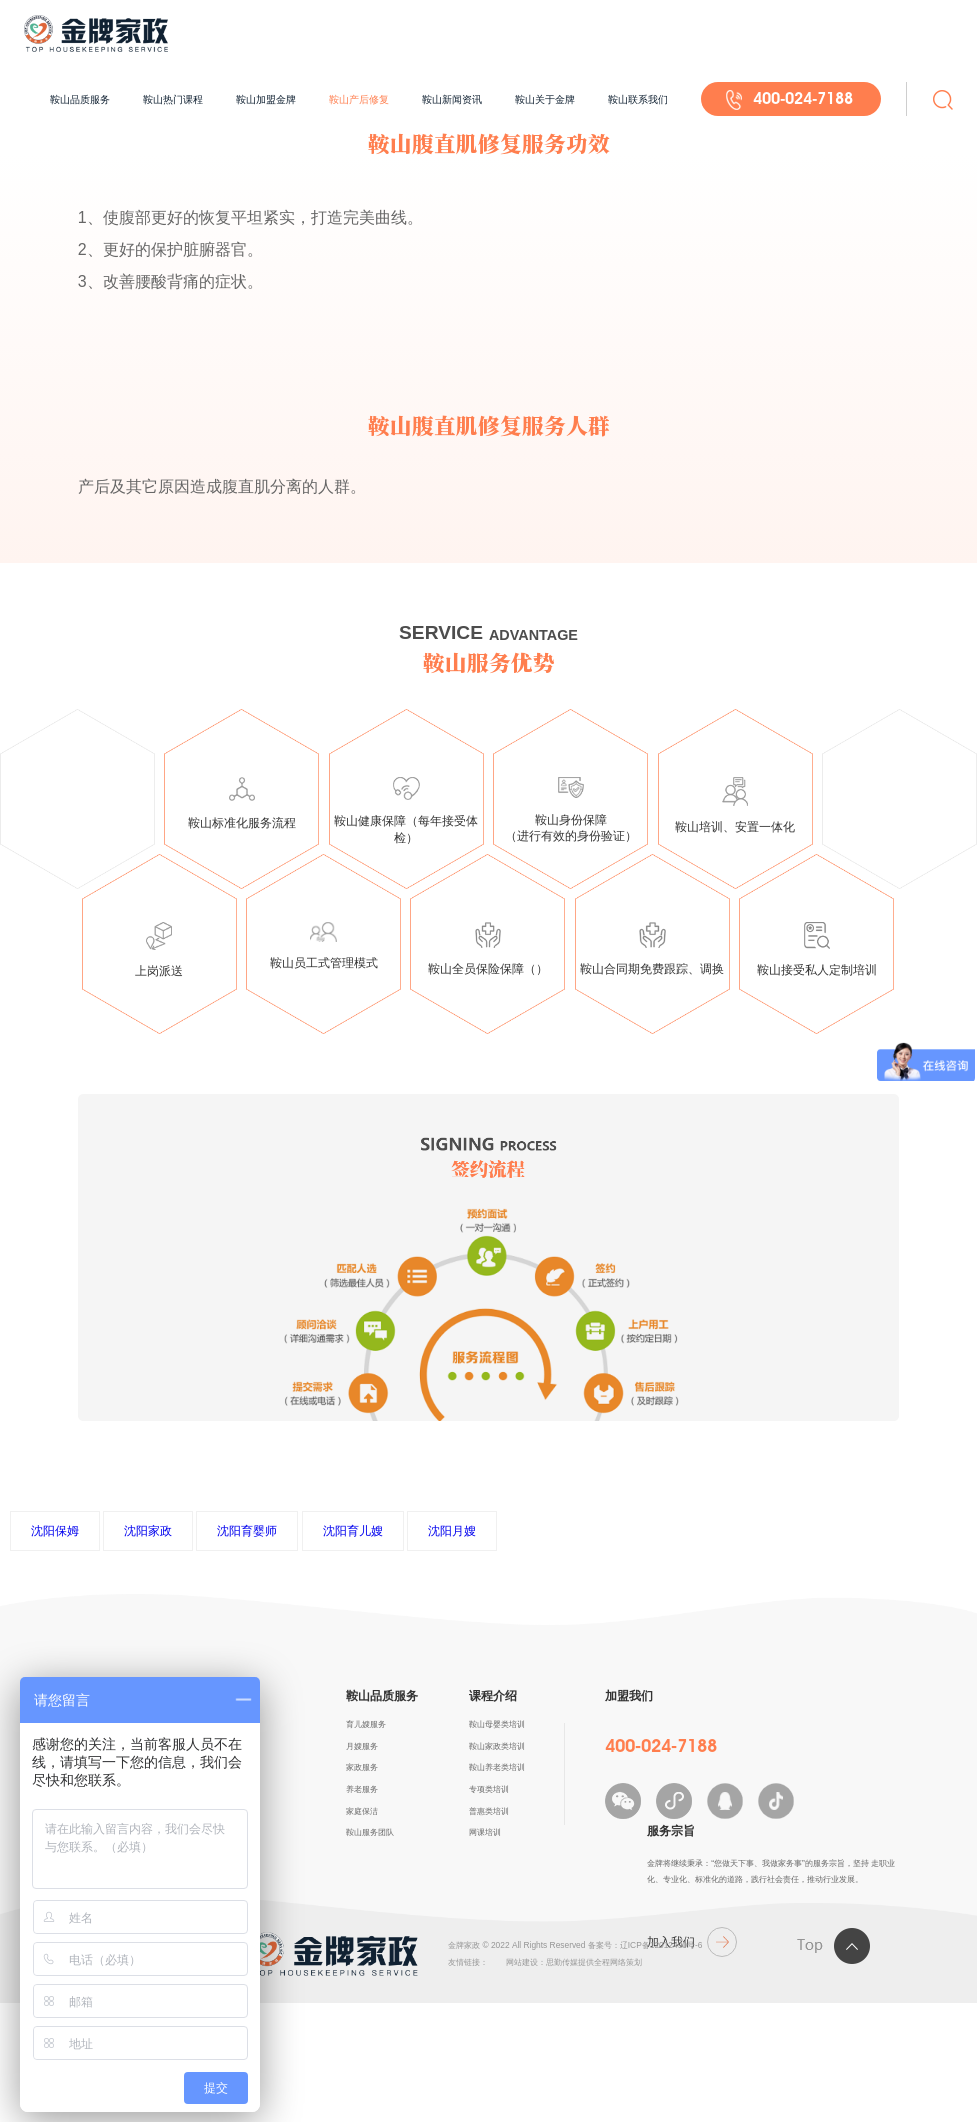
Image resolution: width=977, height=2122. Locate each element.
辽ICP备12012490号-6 (661, 1945)
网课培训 (485, 1832)
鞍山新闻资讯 (452, 99)
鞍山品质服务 (80, 99)
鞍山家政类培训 (497, 1746)
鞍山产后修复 (359, 99)
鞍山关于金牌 (545, 99)
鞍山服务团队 (370, 1832)
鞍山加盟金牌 (266, 99)
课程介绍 (493, 1696)
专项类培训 (489, 1789)
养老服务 (362, 1789)
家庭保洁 (362, 1811)
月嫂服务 (362, 1746)
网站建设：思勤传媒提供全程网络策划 (574, 1962)
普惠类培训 (489, 1811)
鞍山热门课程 (173, 99)
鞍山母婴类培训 (497, 1724)
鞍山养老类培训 (497, 1767)
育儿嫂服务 (366, 1724)
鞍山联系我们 (638, 99)
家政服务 (362, 1767)
